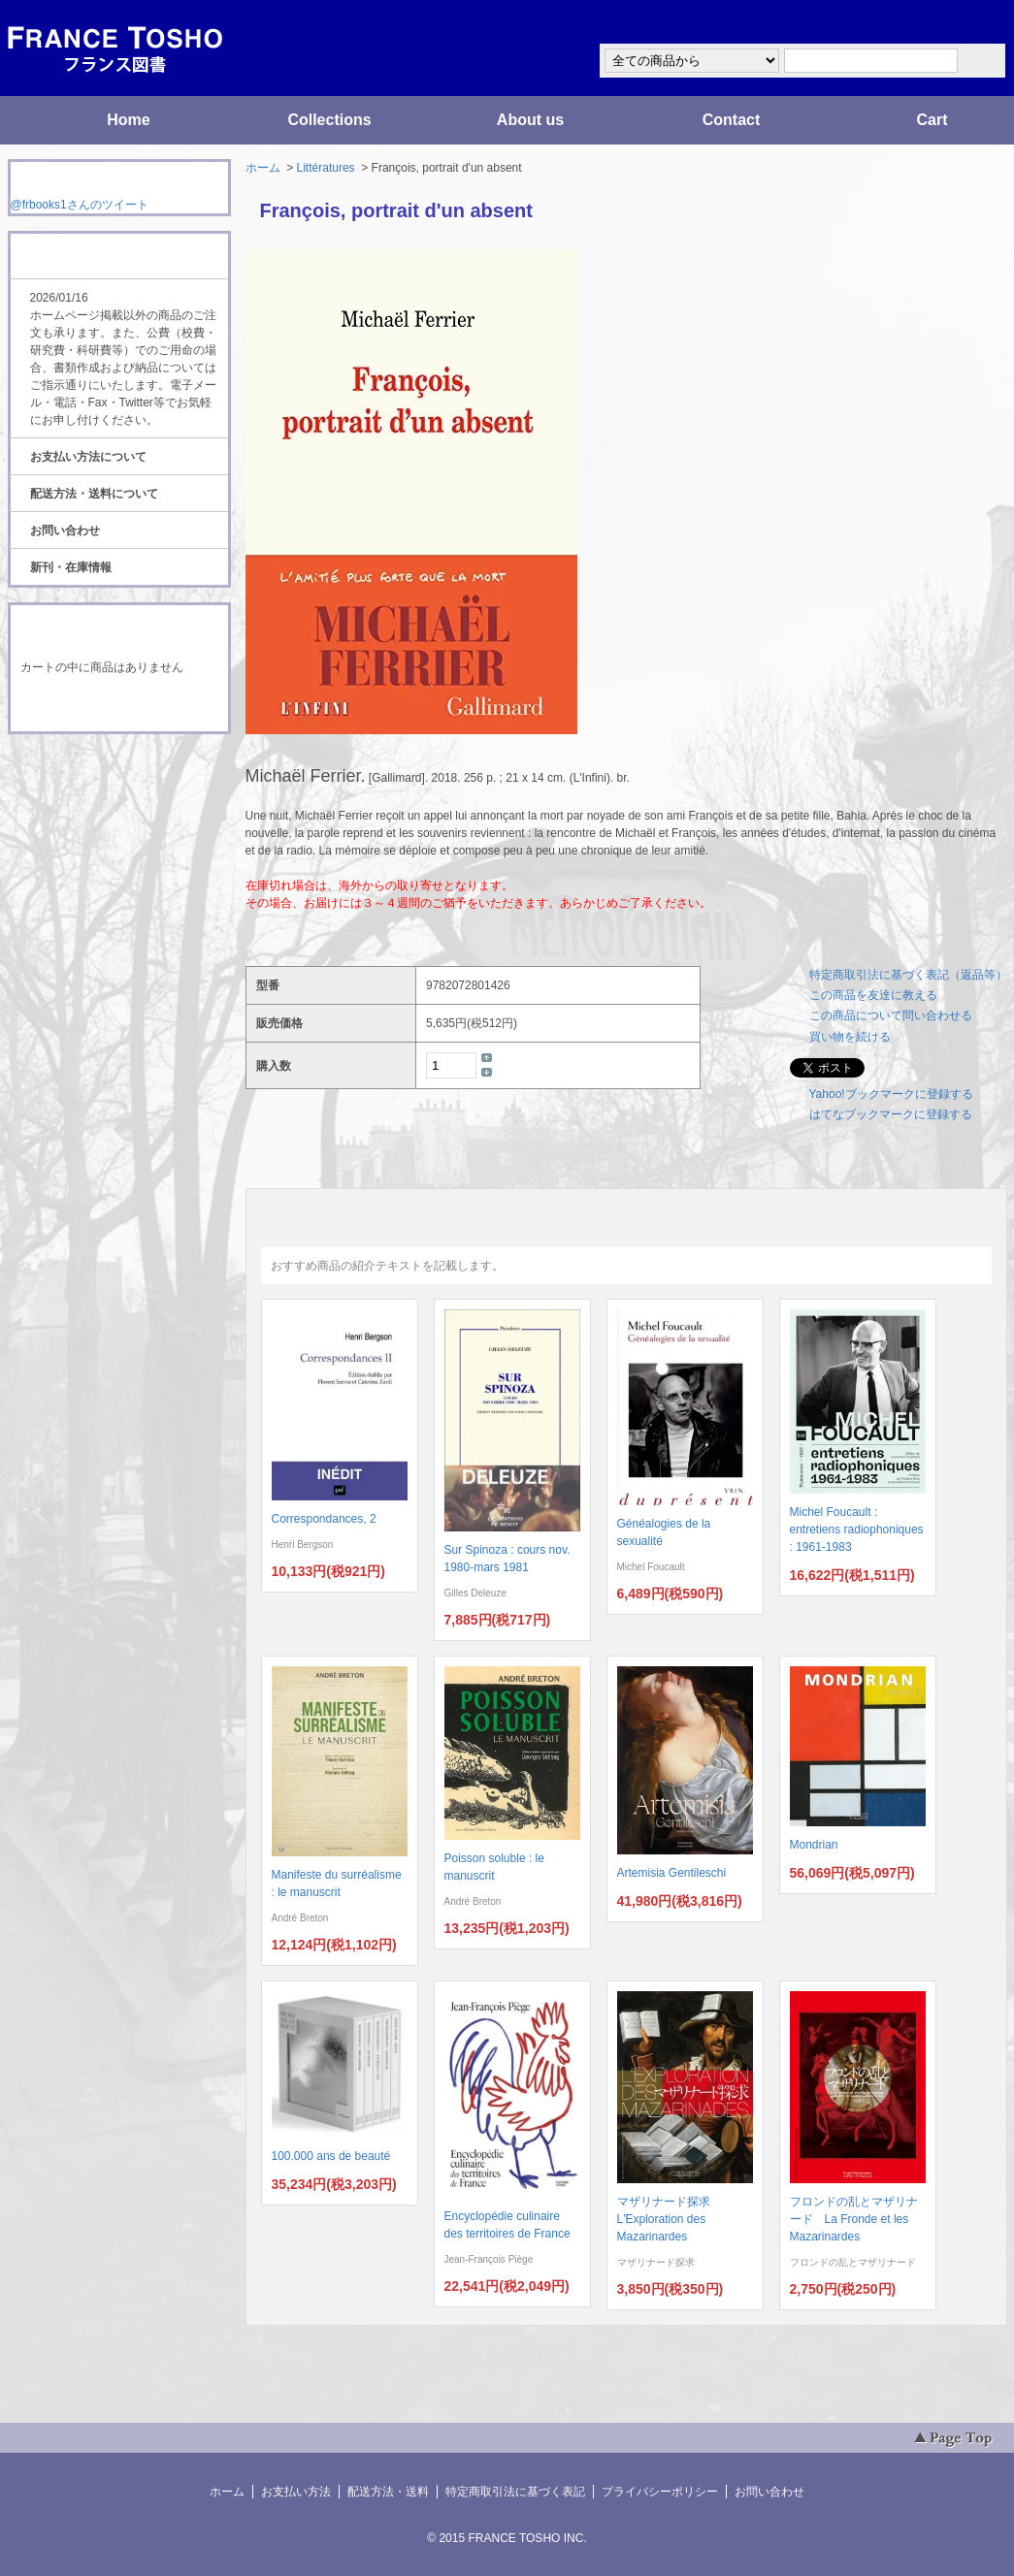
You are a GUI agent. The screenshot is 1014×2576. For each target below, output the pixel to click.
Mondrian (814, 1845)
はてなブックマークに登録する (890, 1114)
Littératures (326, 168)
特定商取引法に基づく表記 (515, 2491)
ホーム (262, 168)
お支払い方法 (296, 2491)
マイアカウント (949, 23)
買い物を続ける (850, 1037)
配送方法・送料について (94, 493)
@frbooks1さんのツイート (79, 204)
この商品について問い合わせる (890, 1015)
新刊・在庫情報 (71, 567)
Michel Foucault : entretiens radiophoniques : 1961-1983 (857, 1529)
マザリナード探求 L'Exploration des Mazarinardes (669, 2219)
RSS (89, 770)
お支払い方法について (88, 457)
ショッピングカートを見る (118, 706)
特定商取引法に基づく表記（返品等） (908, 975)
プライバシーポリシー (660, 2491)
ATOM (101, 787)
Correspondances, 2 (324, 1519)
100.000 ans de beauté (331, 2156)
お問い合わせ (65, 530)
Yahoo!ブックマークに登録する (891, 1094)
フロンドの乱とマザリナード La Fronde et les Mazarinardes (854, 2219)
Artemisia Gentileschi (672, 1873)
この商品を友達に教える (873, 995)
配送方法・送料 (388, 2491)
